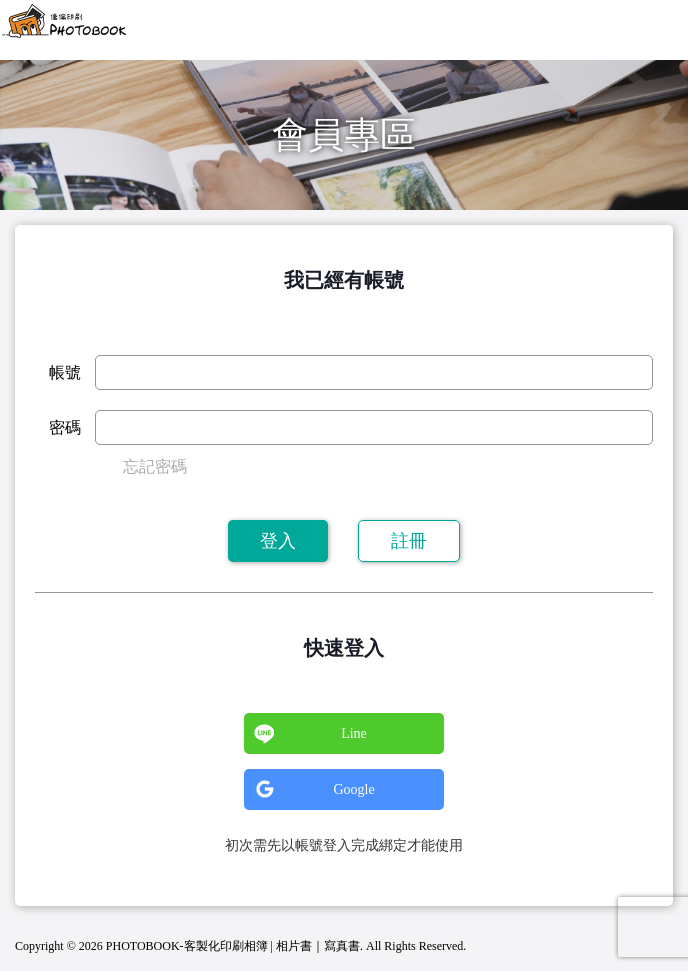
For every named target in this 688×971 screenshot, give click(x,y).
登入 (278, 541)
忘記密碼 (155, 466)
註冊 (409, 541)
